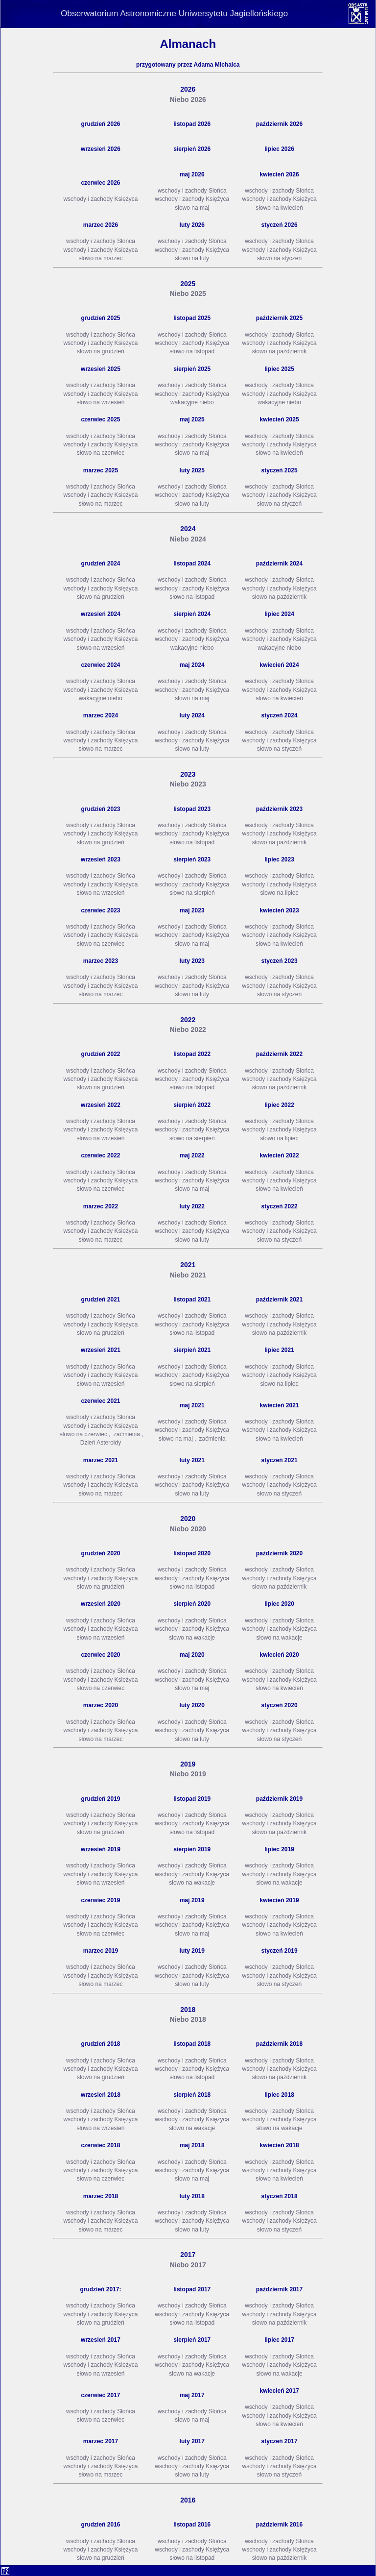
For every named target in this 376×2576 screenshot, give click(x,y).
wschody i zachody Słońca (192, 190)
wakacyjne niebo (192, 402)
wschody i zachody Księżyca (100, 199)
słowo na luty (192, 258)
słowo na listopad (191, 351)
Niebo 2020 (188, 1529)
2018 (187, 2009)
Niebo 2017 (188, 2265)
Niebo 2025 (188, 293)
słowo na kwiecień (279, 207)
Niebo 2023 (188, 784)
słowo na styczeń (279, 258)
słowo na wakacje (192, 1637)
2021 (187, 1265)
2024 (187, 529)
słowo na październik (279, 351)
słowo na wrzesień (100, 402)
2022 (187, 1020)
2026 (187, 89)
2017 (187, 2254)
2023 (187, 774)
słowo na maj (192, 207)
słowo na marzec (100, 258)
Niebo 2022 (188, 1029)
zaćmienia (127, 1434)
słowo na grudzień (100, 351)
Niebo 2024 (188, 539)
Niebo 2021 (188, 1275)
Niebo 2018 (188, 2019)
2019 (187, 1764)
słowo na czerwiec (100, 452)
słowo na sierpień (192, 892)
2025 (187, 284)
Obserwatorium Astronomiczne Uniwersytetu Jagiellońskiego (174, 13)
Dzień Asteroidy (100, 1442)
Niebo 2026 (188, 99)
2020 (187, 1518)
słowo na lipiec (279, 892)
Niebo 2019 (188, 1774)
